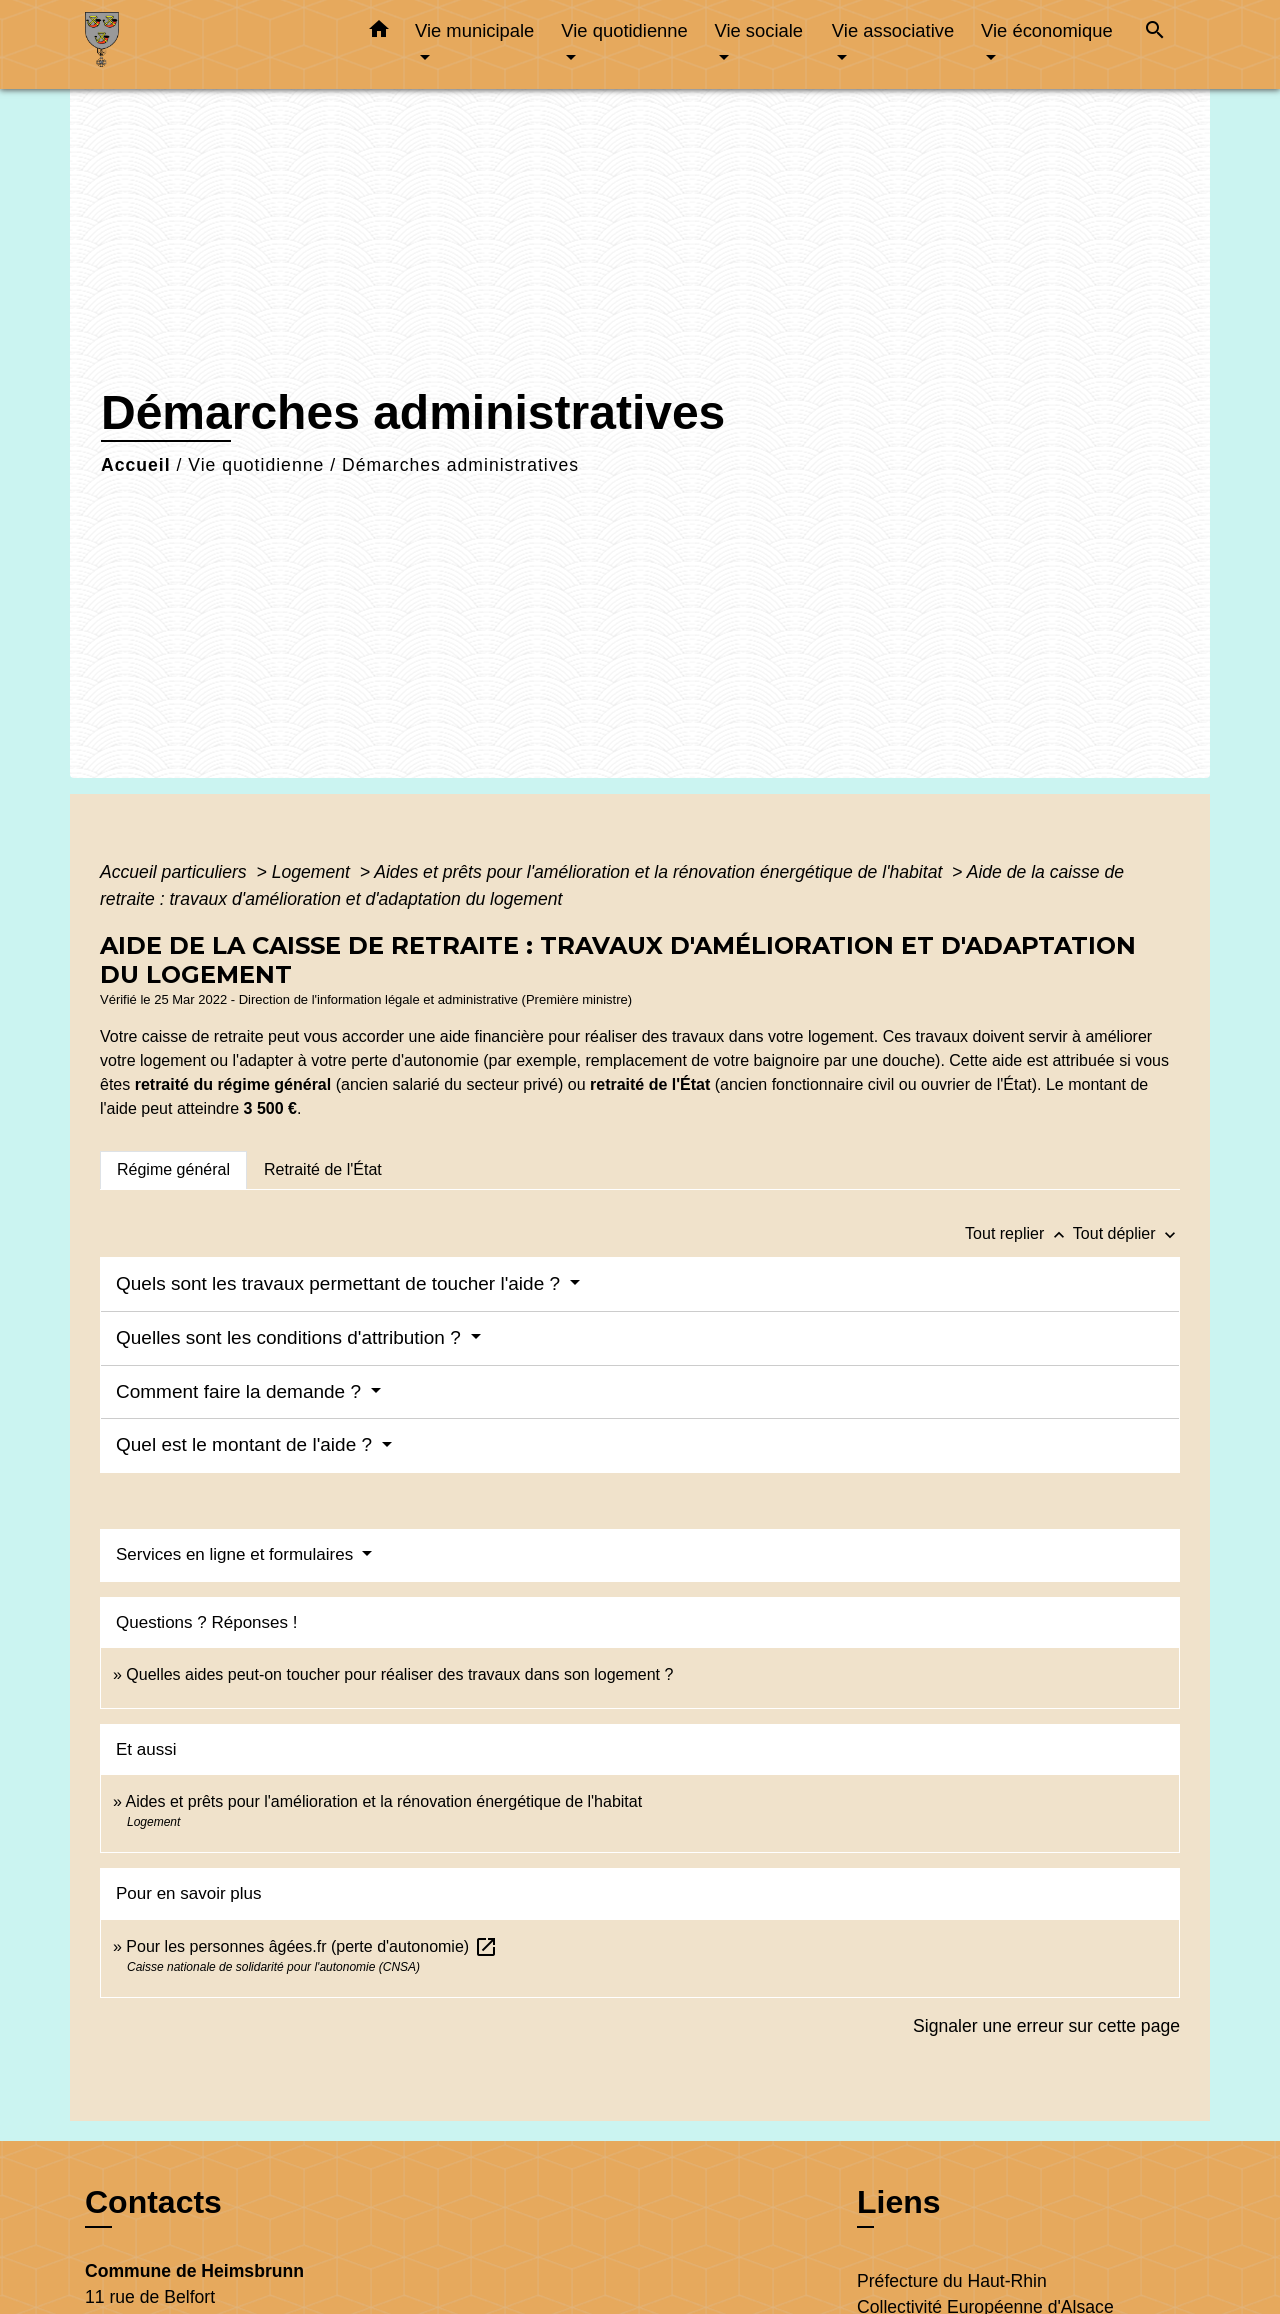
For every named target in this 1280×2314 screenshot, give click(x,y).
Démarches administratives (460, 465)
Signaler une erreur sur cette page (1046, 2026)
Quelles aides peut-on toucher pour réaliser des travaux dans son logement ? (399, 1674)
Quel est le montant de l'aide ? (246, 1444)
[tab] (173, 1170)
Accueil (136, 465)
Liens (899, 2202)
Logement (313, 872)
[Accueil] (210, 44)
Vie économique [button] (1047, 30)
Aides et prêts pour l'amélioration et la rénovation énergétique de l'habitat (660, 872)
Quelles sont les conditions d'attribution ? (291, 1337)
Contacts (153, 2202)
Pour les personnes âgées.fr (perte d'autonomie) (311, 1946)
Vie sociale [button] (758, 30)
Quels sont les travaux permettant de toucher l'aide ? (340, 1283)
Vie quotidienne (256, 465)
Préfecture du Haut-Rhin (952, 2281)
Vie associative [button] (893, 30)
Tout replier (1019, 1233)
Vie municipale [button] (474, 30)
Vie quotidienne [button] (624, 30)
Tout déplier (1126, 1233)
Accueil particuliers (176, 872)
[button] (379, 33)
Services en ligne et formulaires (237, 1554)
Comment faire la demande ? (241, 1391)
